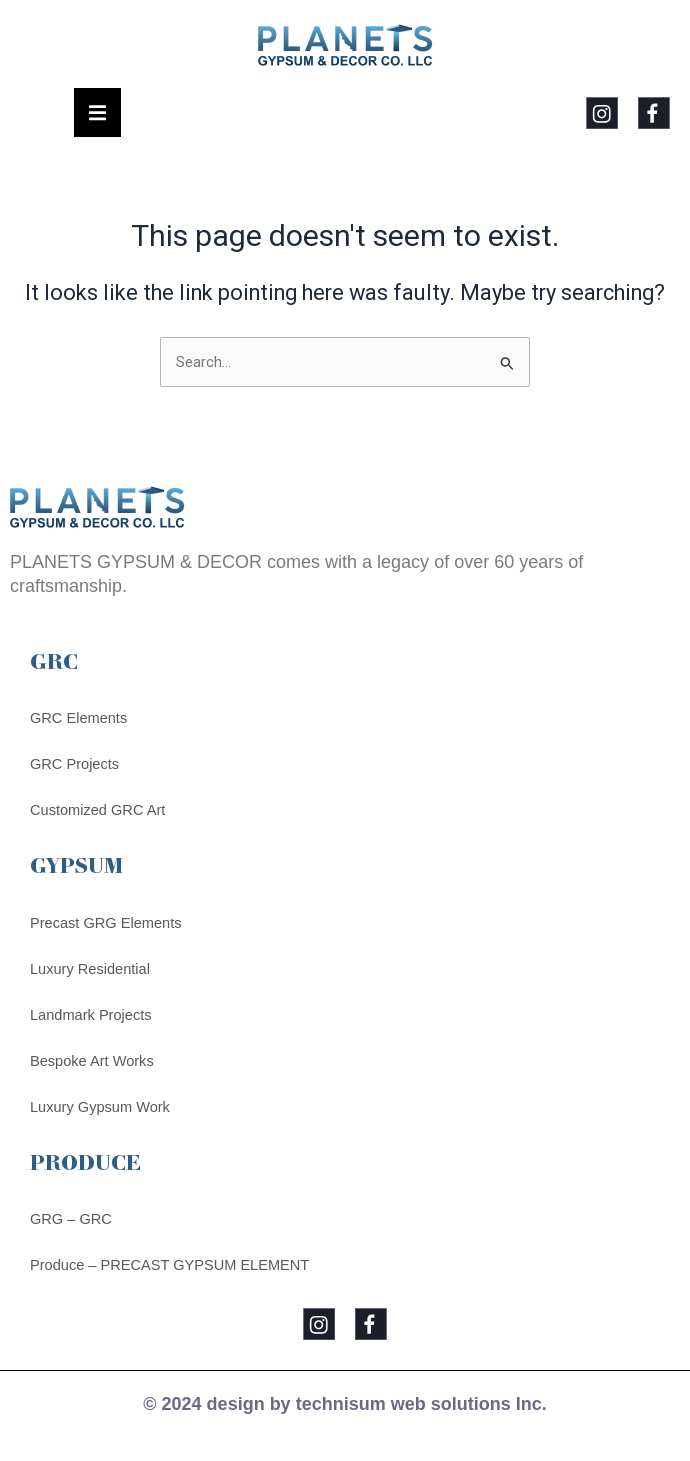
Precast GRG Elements (106, 923)
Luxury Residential (90, 969)
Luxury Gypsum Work (100, 1107)
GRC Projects (74, 764)
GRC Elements (78, 718)
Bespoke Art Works (92, 1061)
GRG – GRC (71, 1219)
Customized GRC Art (97, 810)
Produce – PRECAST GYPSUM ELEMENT (169, 1265)
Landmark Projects (91, 1015)
